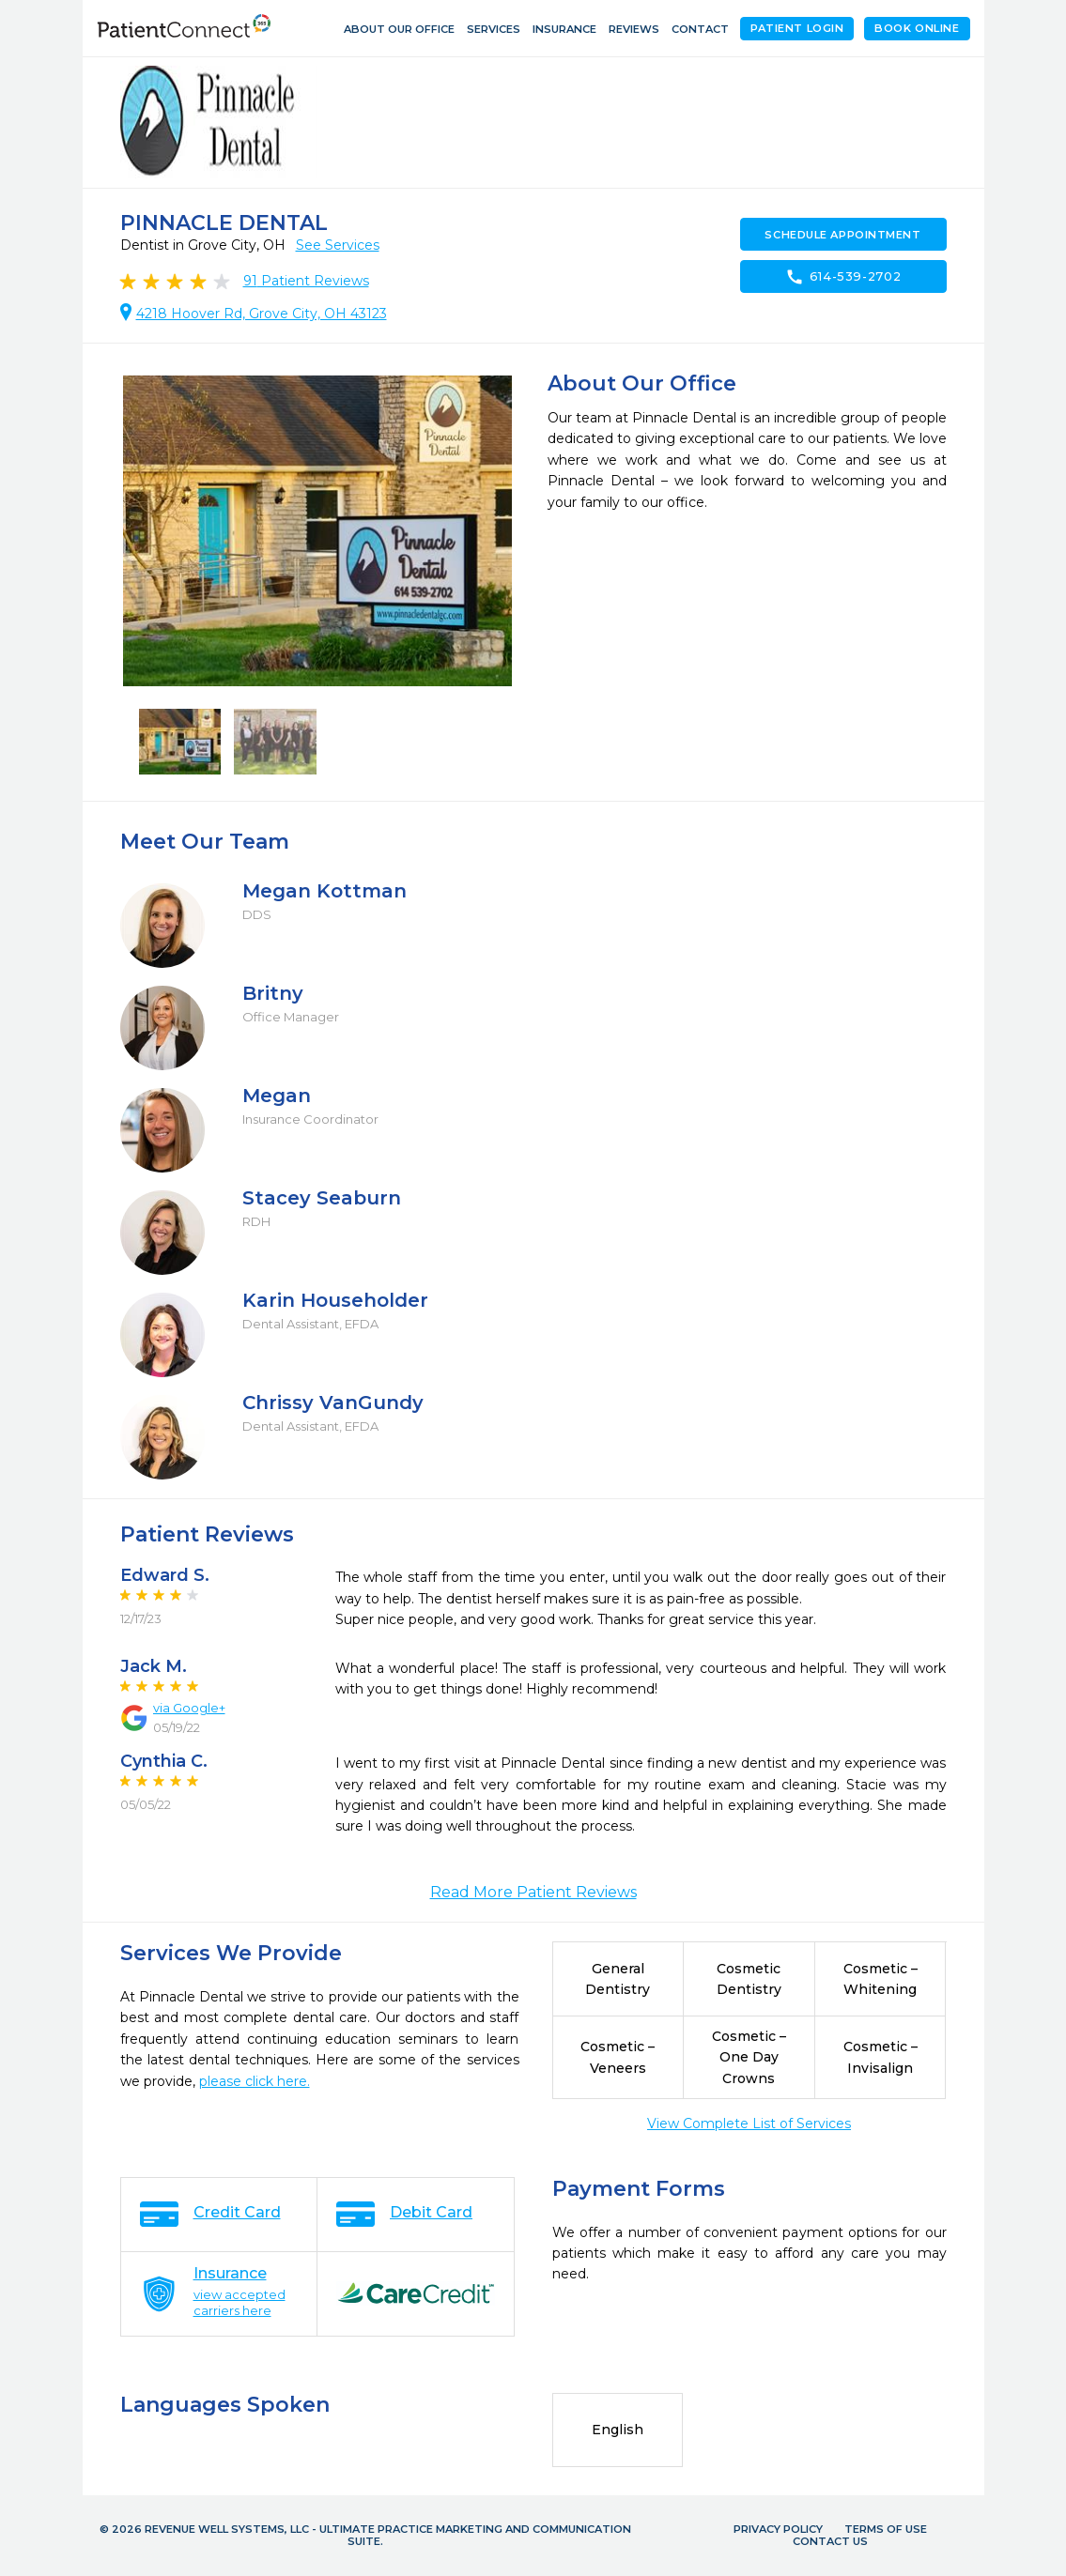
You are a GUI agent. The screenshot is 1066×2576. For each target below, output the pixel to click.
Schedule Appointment (842, 234)
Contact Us (830, 2541)
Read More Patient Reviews (533, 1892)
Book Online (916, 28)
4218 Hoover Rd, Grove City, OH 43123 (261, 313)
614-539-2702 (843, 277)
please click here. (254, 2081)
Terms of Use (885, 2529)
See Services (337, 245)
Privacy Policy (778, 2529)
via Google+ (189, 1707)
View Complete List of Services (749, 2123)
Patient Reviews (306, 280)
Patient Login (796, 28)
